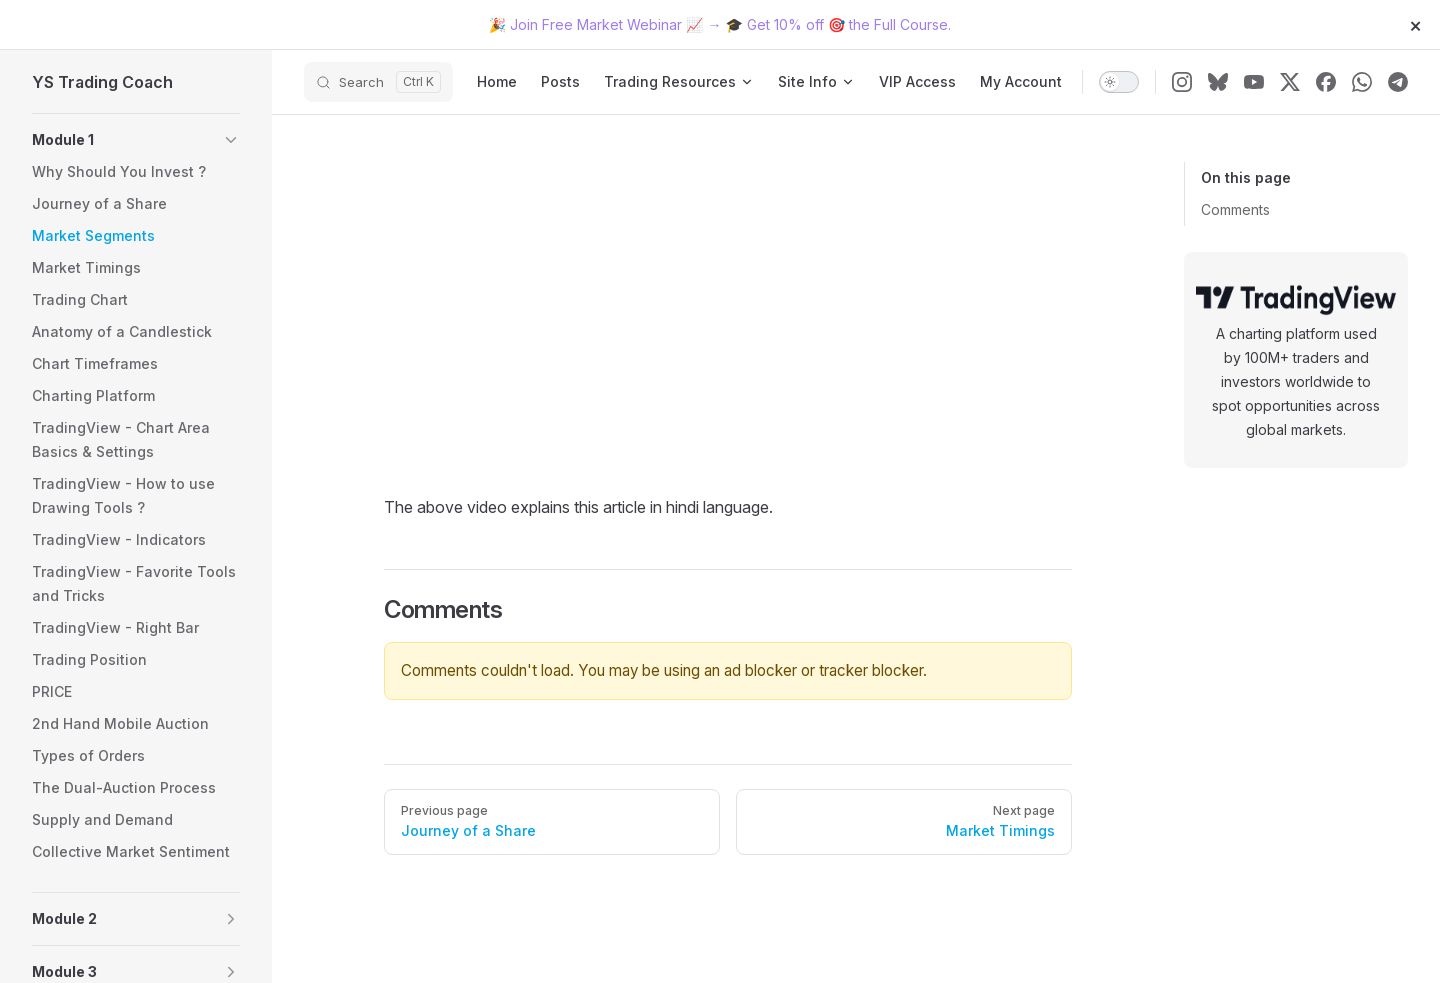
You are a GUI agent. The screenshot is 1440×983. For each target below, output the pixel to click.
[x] (1290, 82)
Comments (1235, 209)
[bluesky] (1218, 82)
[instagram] (1182, 82)
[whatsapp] (1362, 82)
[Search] (378, 82)
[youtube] (1254, 82)
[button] (136, 140)
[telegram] (1398, 82)
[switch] (1119, 82)
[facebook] (1326, 82)
